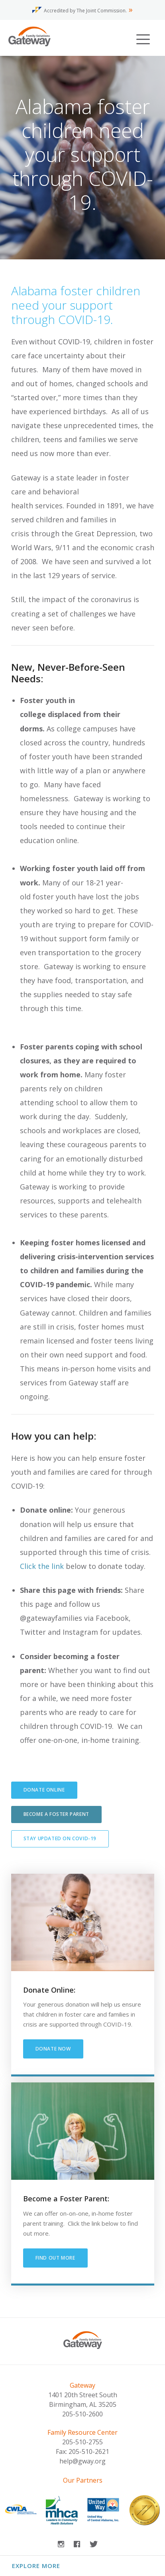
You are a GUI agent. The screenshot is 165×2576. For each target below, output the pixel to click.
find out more (55, 2257)
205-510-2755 (82, 2442)
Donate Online (44, 1789)
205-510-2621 (89, 2451)
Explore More (36, 2566)
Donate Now (53, 2048)
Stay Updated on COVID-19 (60, 1838)
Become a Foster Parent (56, 1814)
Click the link (42, 1566)
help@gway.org (82, 2461)
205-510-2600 (82, 2414)
